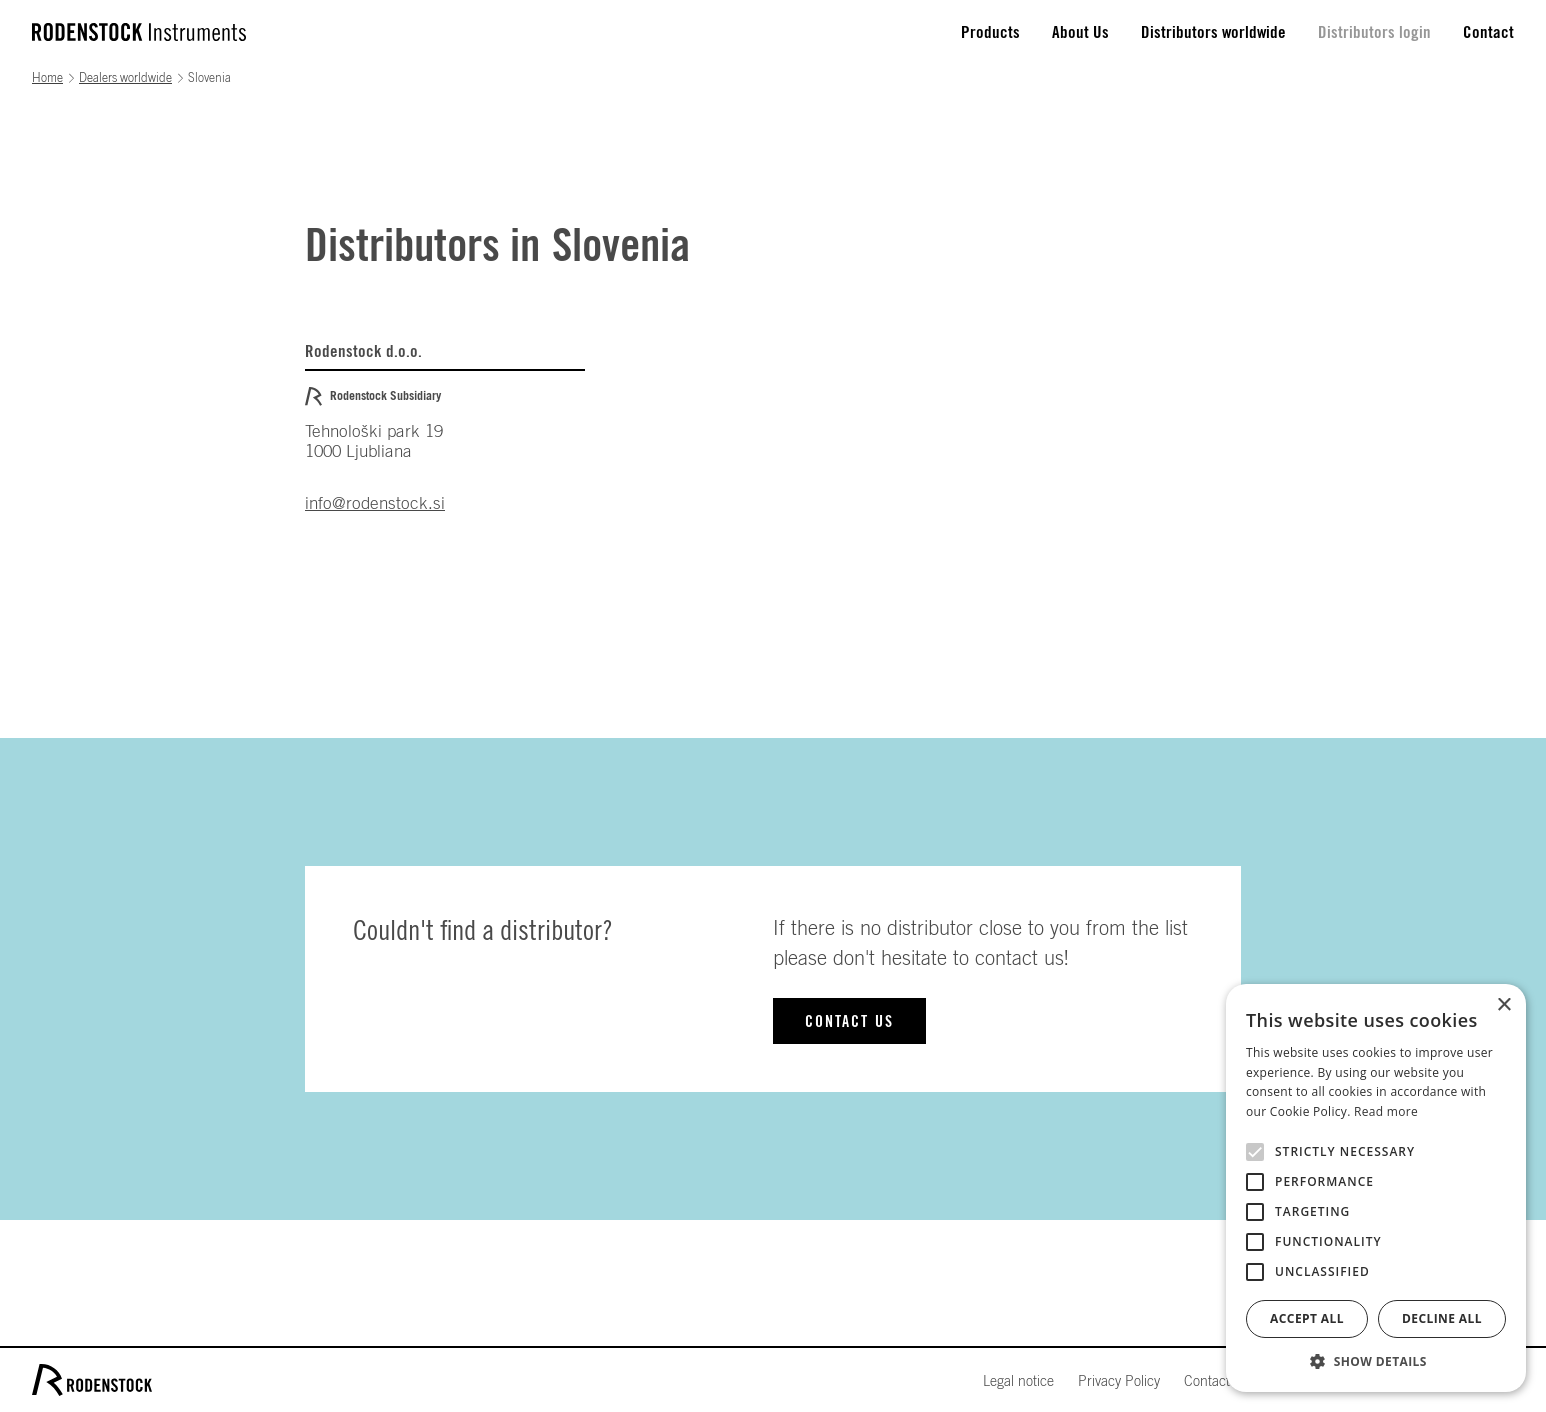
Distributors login (1374, 32)
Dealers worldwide (125, 78)
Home (47, 78)
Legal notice (1018, 1382)
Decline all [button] (1442, 1318)
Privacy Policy (1119, 1382)
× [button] (1503, 1005)
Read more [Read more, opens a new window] (1386, 1111)
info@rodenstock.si (375, 503)
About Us (1080, 32)
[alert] (1376, 1188)
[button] (1376, 1361)
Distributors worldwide (1213, 32)
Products (990, 32)
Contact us (849, 1022)
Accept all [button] (1307, 1318)
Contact (1488, 32)
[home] (139, 32)
